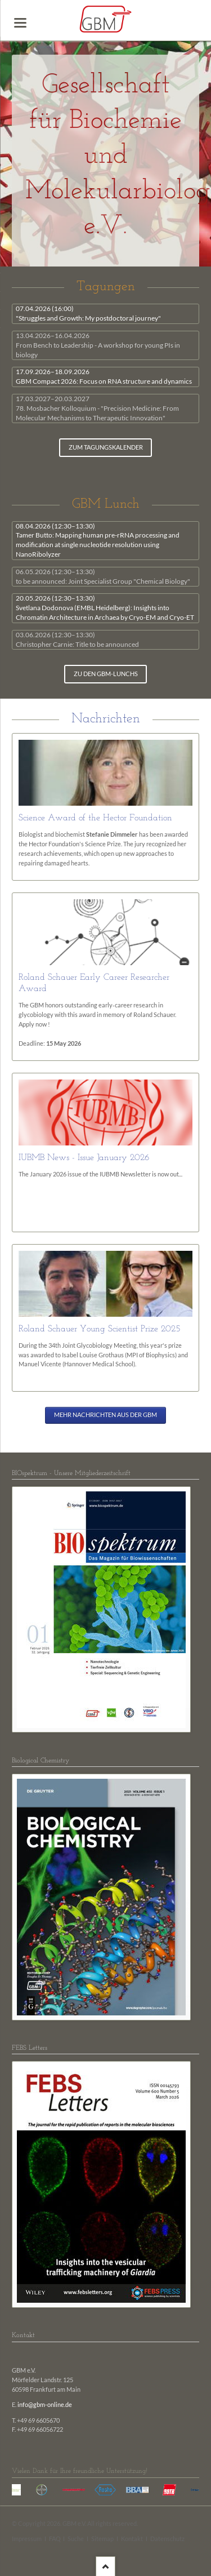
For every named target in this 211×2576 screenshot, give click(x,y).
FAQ (55, 2538)
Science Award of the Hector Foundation (95, 818)
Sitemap (102, 2538)
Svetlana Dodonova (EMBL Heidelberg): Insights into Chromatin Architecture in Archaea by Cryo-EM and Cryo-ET (105, 607)
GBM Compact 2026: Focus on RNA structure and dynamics (104, 376)
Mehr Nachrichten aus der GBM (105, 1414)
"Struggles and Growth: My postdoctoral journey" (88, 313)
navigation (20, 23)
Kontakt (132, 2538)
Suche (76, 2538)
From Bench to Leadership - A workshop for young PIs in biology (98, 345)
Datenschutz (167, 2538)
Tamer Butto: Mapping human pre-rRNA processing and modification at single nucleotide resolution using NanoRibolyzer (97, 540)
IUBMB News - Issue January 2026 (84, 1157)
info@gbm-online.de (44, 2404)
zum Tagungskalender (106, 447)
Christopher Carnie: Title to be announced (77, 639)
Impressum (27, 2538)
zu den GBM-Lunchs (106, 673)
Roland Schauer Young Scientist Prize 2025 (100, 1329)
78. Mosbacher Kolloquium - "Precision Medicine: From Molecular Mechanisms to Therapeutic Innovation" (97, 408)
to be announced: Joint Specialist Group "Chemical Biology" (103, 576)
